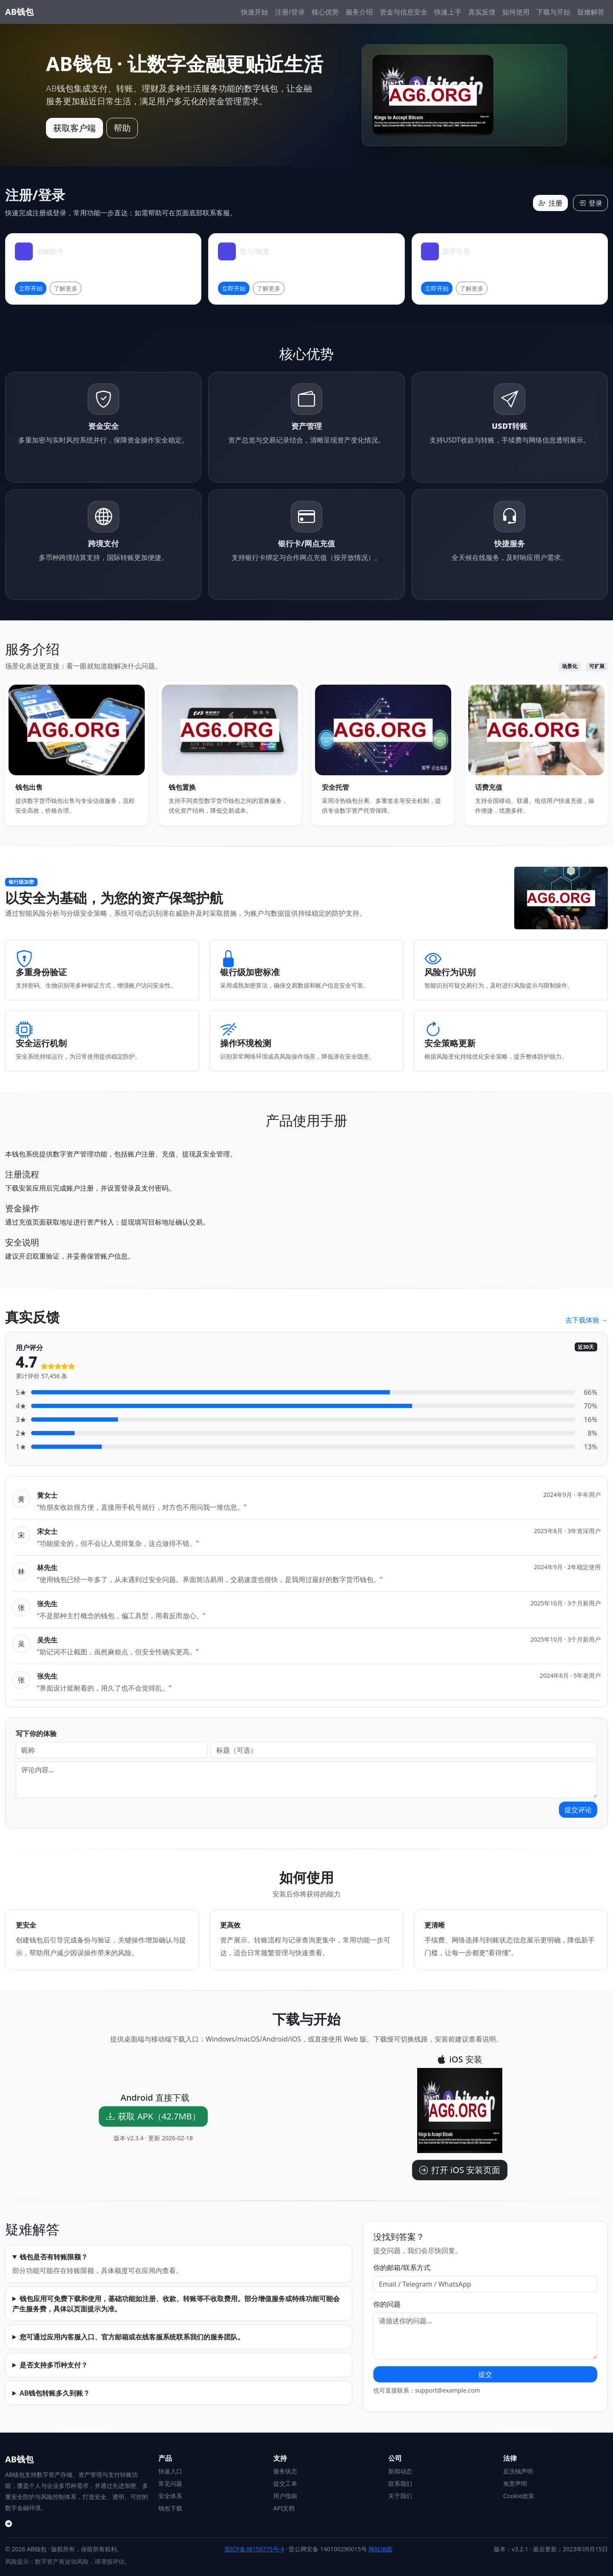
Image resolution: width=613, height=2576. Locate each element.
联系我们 (400, 2483)
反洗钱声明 (518, 2471)
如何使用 (516, 12)
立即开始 (31, 288)
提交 (485, 2374)
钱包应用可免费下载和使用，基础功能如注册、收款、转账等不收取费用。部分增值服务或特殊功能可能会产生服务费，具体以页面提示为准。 (176, 2303)
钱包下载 (170, 2508)
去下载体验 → (586, 1320)
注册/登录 (290, 12)
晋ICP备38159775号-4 (254, 2549)
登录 (590, 203)
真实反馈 (482, 12)
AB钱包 (19, 11)
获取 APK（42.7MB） (153, 2116)
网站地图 (380, 2549)
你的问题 (387, 2304)
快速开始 (254, 12)
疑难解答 (590, 12)
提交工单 (285, 2483)
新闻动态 (400, 2471)
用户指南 (285, 2496)
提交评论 (578, 1809)
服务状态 (285, 2471)
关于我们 (400, 2496)
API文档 (284, 2508)
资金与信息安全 (403, 12)
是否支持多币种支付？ (54, 2365)
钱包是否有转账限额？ (54, 2257)
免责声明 (515, 2483)
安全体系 (170, 2496)
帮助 (122, 128)
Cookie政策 (518, 2496)
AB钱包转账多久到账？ (55, 2393)
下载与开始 (553, 12)
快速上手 (447, 12)
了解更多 (65, 288)
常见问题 (170, 2483)
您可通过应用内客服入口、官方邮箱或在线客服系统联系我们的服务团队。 (132, 2337)
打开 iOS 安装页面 (459, 2170)
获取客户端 (74, 128)
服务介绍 (359, 12)
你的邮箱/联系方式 (401, 2267)
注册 (550, 203)
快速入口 (170, 2471)
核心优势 (325, 12)
